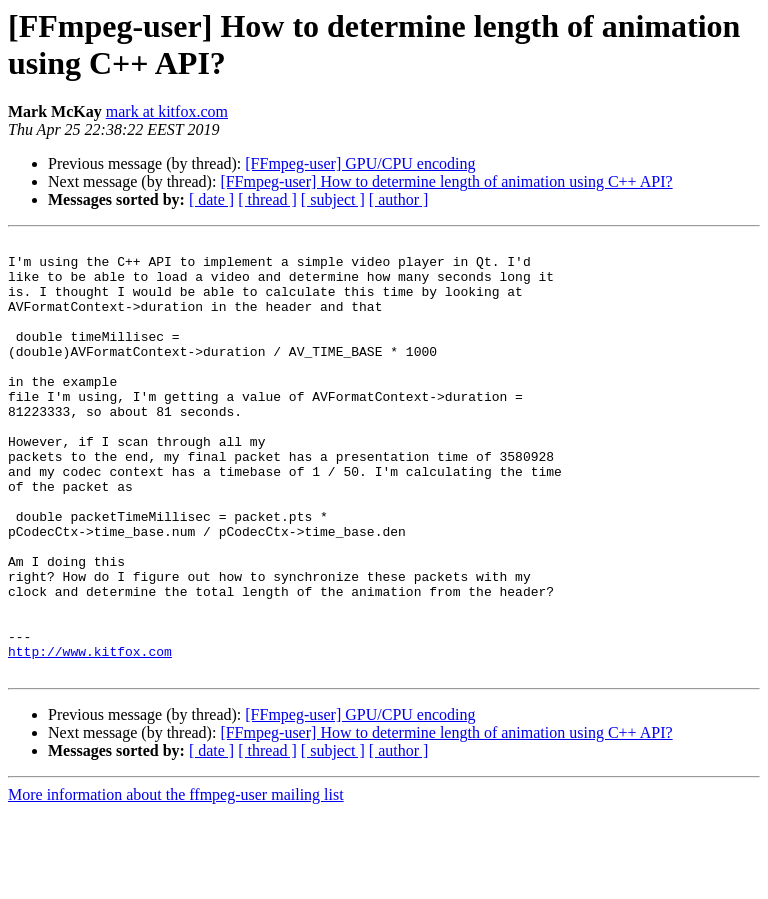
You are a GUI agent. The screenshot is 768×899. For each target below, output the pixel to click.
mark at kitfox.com (167, 111)
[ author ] (399, 199)
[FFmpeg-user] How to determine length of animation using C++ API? (446, 181)
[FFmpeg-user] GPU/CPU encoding (360, 163)
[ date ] (211, 199)
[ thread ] (267, 199)
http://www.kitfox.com (90, 735)
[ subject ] (333, 199)
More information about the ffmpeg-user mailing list (176, 881)
